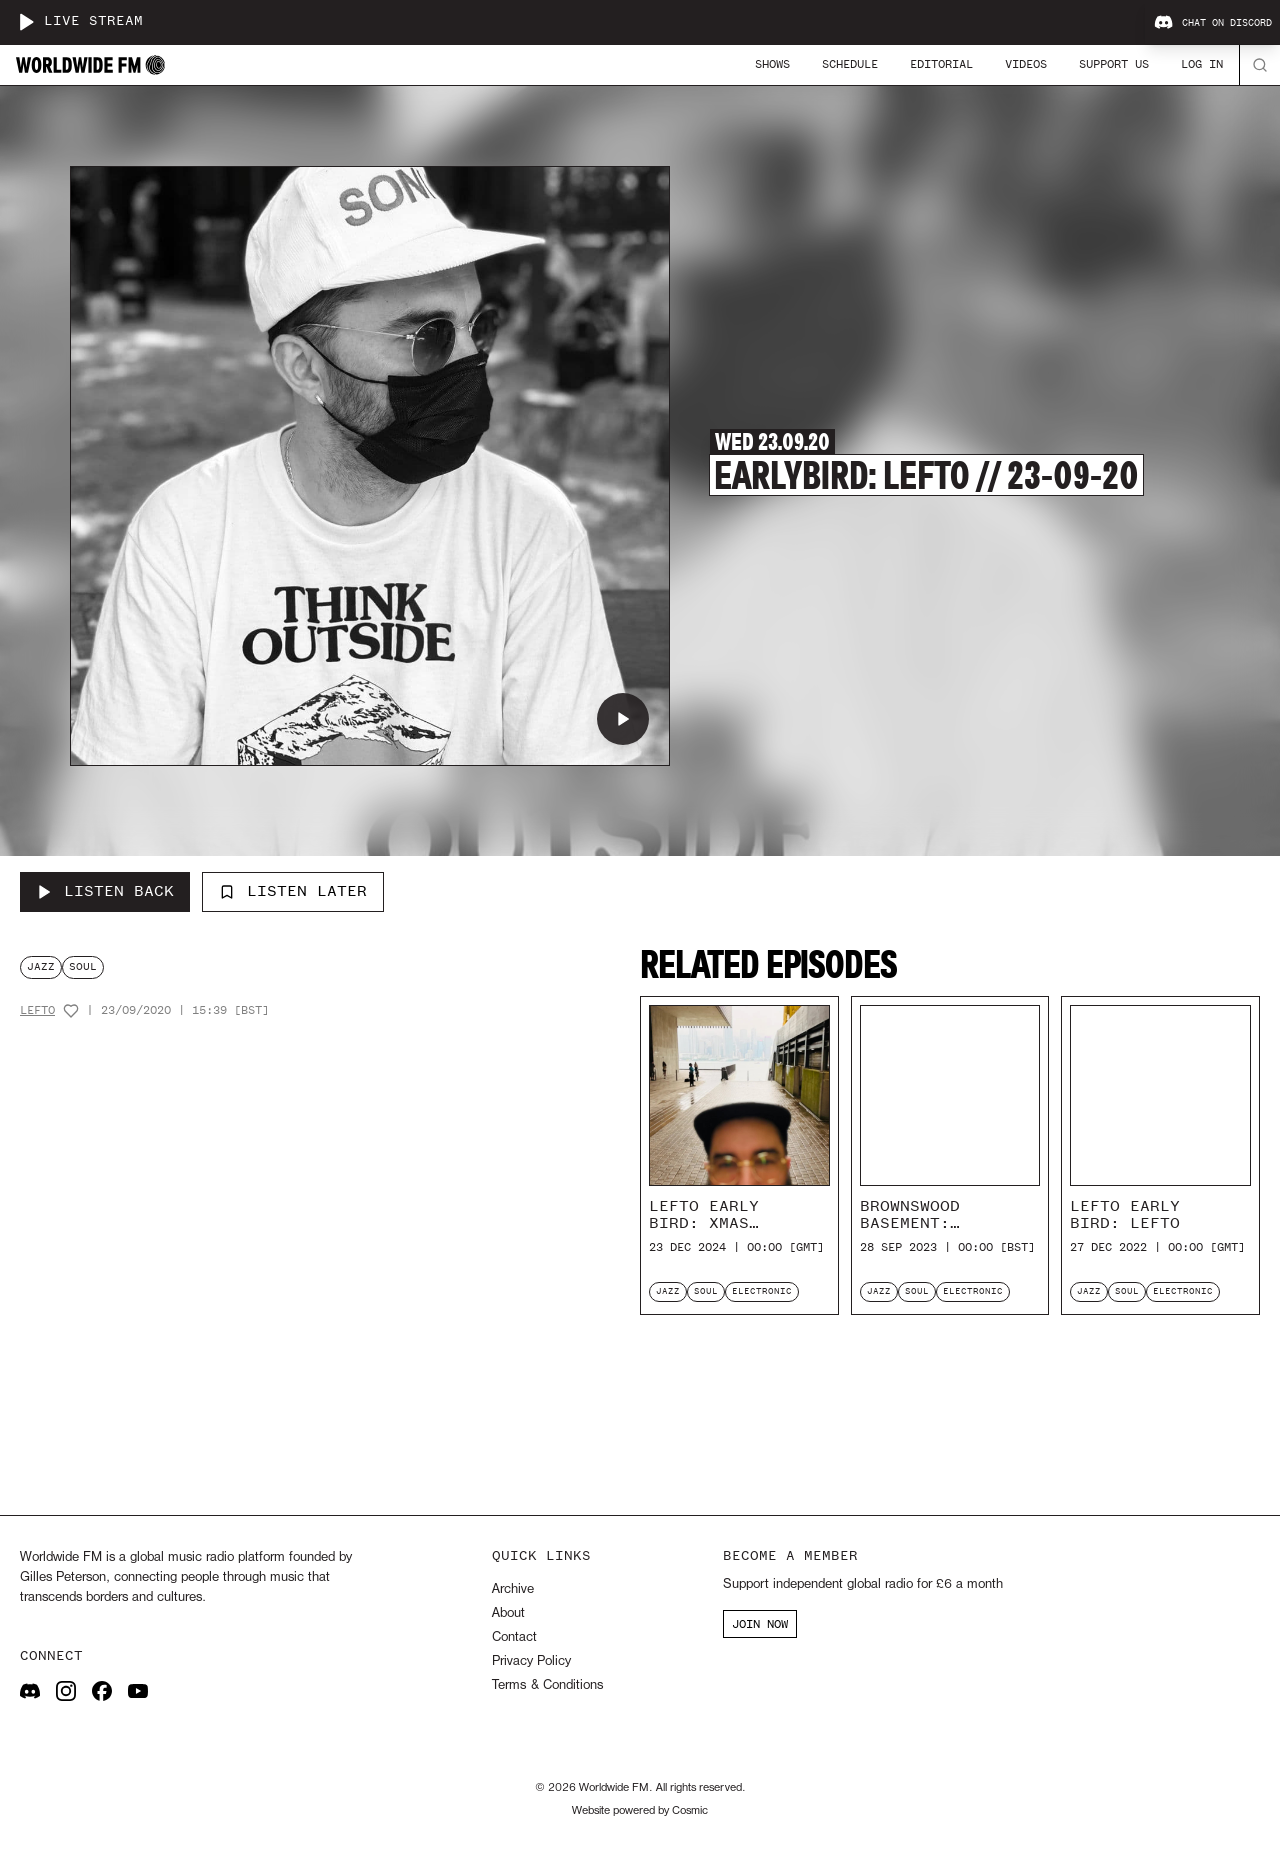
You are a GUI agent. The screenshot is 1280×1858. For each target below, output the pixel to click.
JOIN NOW (760, 1624)
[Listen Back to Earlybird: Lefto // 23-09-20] (105, 892)
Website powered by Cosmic (640, 1811)
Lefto (37, 1010)
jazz (41, 966)
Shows (772, 64)
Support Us (1114, 64)
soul (83, 966)
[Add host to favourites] (71, 1011)
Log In (1202, 64)
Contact (514, 1637)
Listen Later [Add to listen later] (293, 891)
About (508, 1613)
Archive (513, 1589)
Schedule (850, 64)
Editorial (941, 64)
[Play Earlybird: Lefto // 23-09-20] (623, 719)
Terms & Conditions (547, 1685)
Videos (1026, 64)
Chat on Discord (1213, 23)
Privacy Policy (531, 1661)
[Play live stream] (26, 22)
